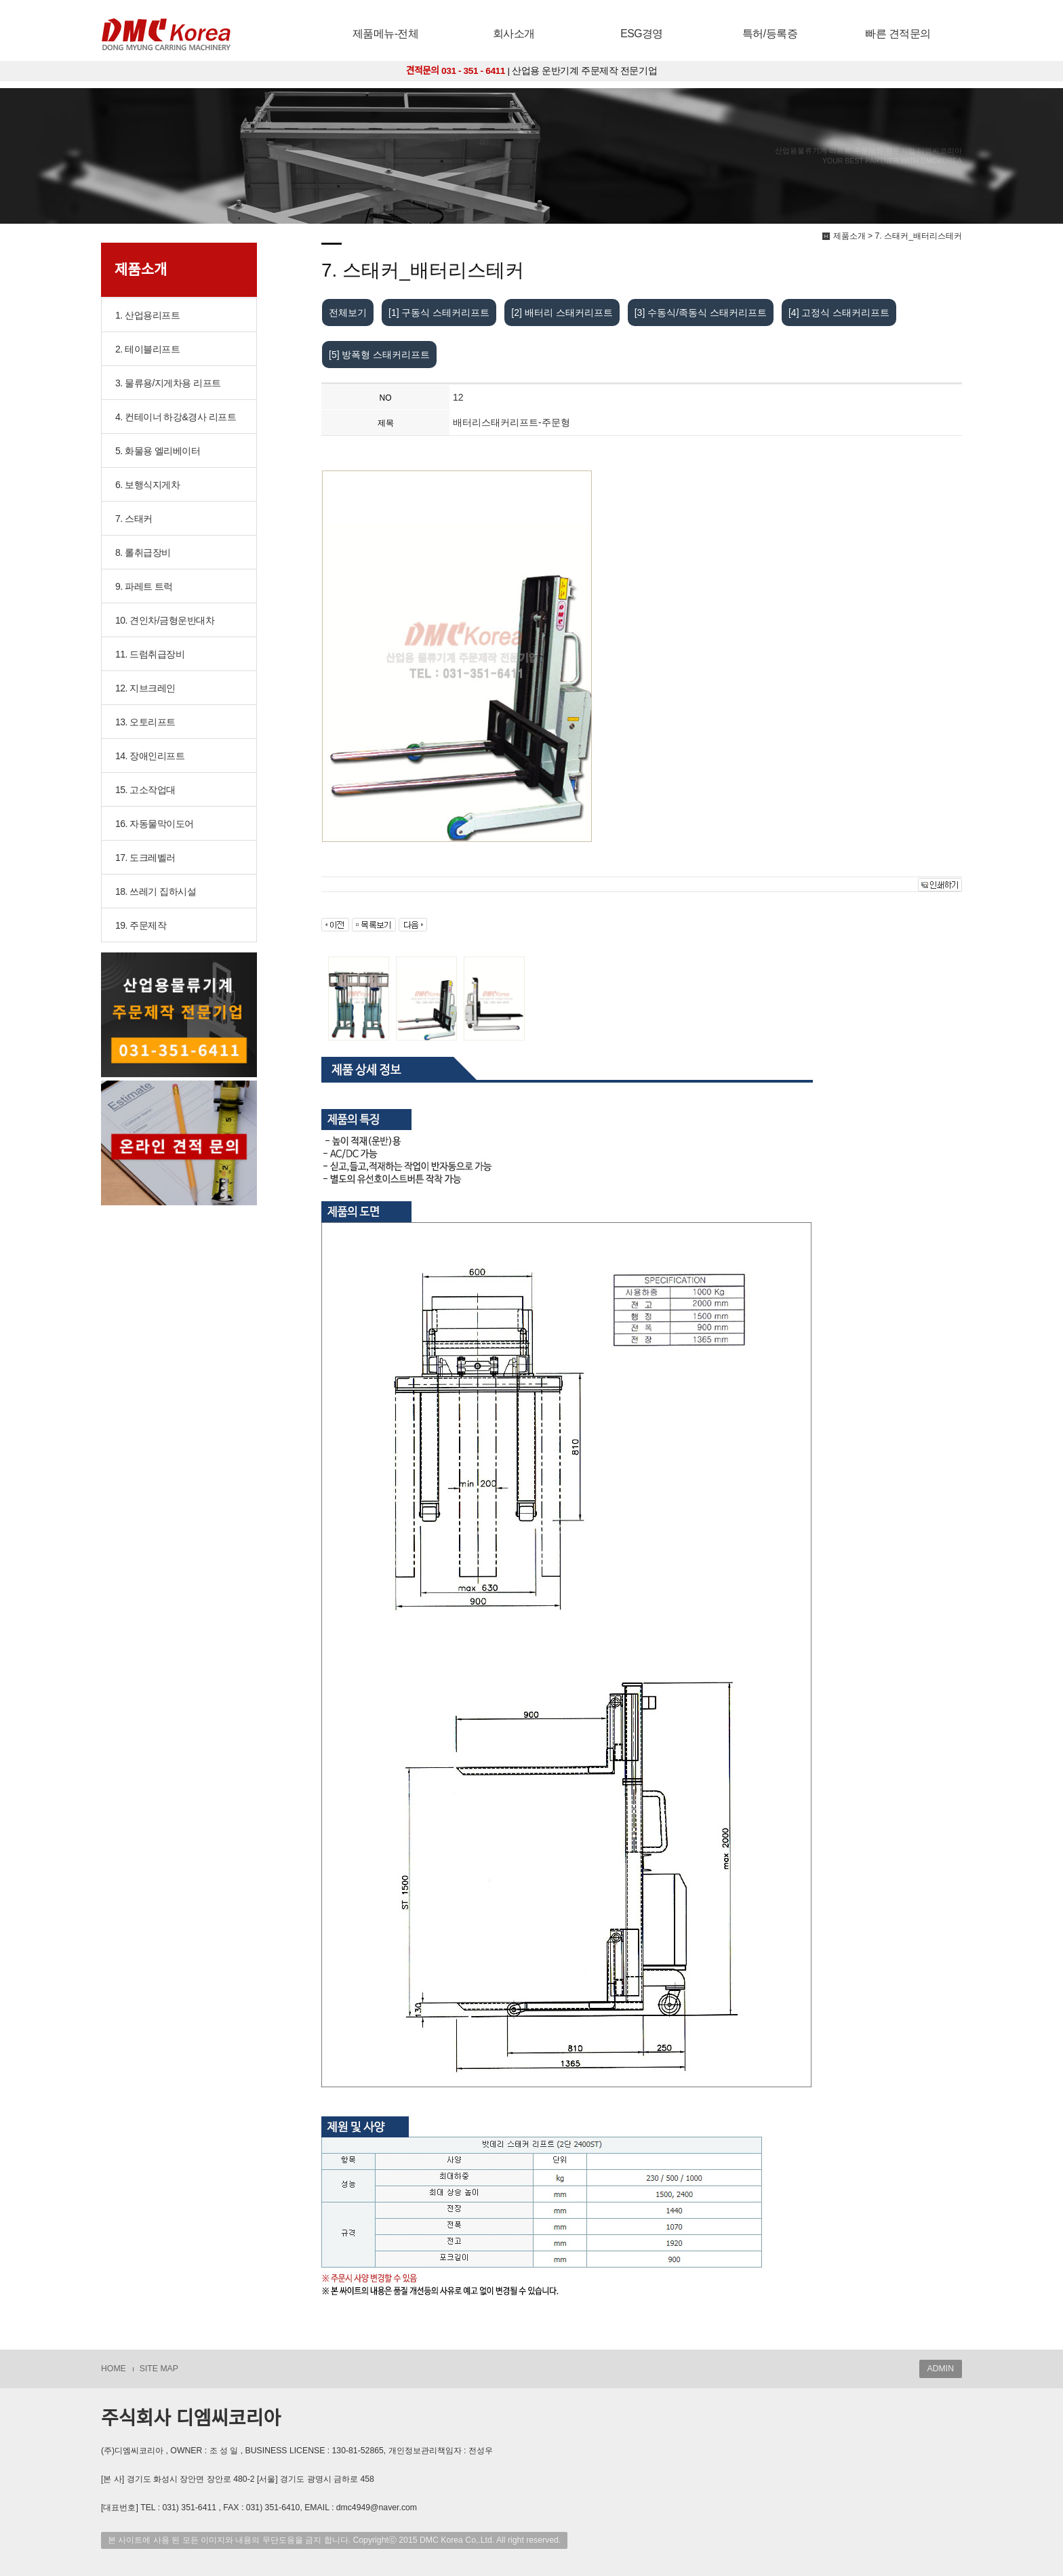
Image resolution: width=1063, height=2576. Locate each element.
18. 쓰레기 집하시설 (155, 891)
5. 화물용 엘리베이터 (157, 450)
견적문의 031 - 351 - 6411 (455, 71)
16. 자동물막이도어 (154, 823)
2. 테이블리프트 (147, 349)
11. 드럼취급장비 (149, 654)
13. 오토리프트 (145, 722)
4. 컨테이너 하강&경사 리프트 (175, 416)
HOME (113, 2368)
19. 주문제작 (140, 925)
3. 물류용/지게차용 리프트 (168, 383)
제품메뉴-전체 (386, 33)
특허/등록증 (769, 33)
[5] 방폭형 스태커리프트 (379, 354)
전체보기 (348, 312)
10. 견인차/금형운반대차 (164, 620)
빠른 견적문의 (898, 33)
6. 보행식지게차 (147, 484)
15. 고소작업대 (145, 789)
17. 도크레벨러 (145, 857)
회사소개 (514, 33)
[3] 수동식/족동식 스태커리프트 (701, 312)
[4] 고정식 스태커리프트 (838, 312)
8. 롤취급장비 (143, 552)
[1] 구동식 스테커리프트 (438, 312)
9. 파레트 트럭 (144, 586)
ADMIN (940, 2368)
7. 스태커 (134, 518)
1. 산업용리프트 (147, 315)
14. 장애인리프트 (149, 755)
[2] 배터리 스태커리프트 (561, 312)
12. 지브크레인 (145, 688)
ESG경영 (641, 33)
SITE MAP (159, 2368)
